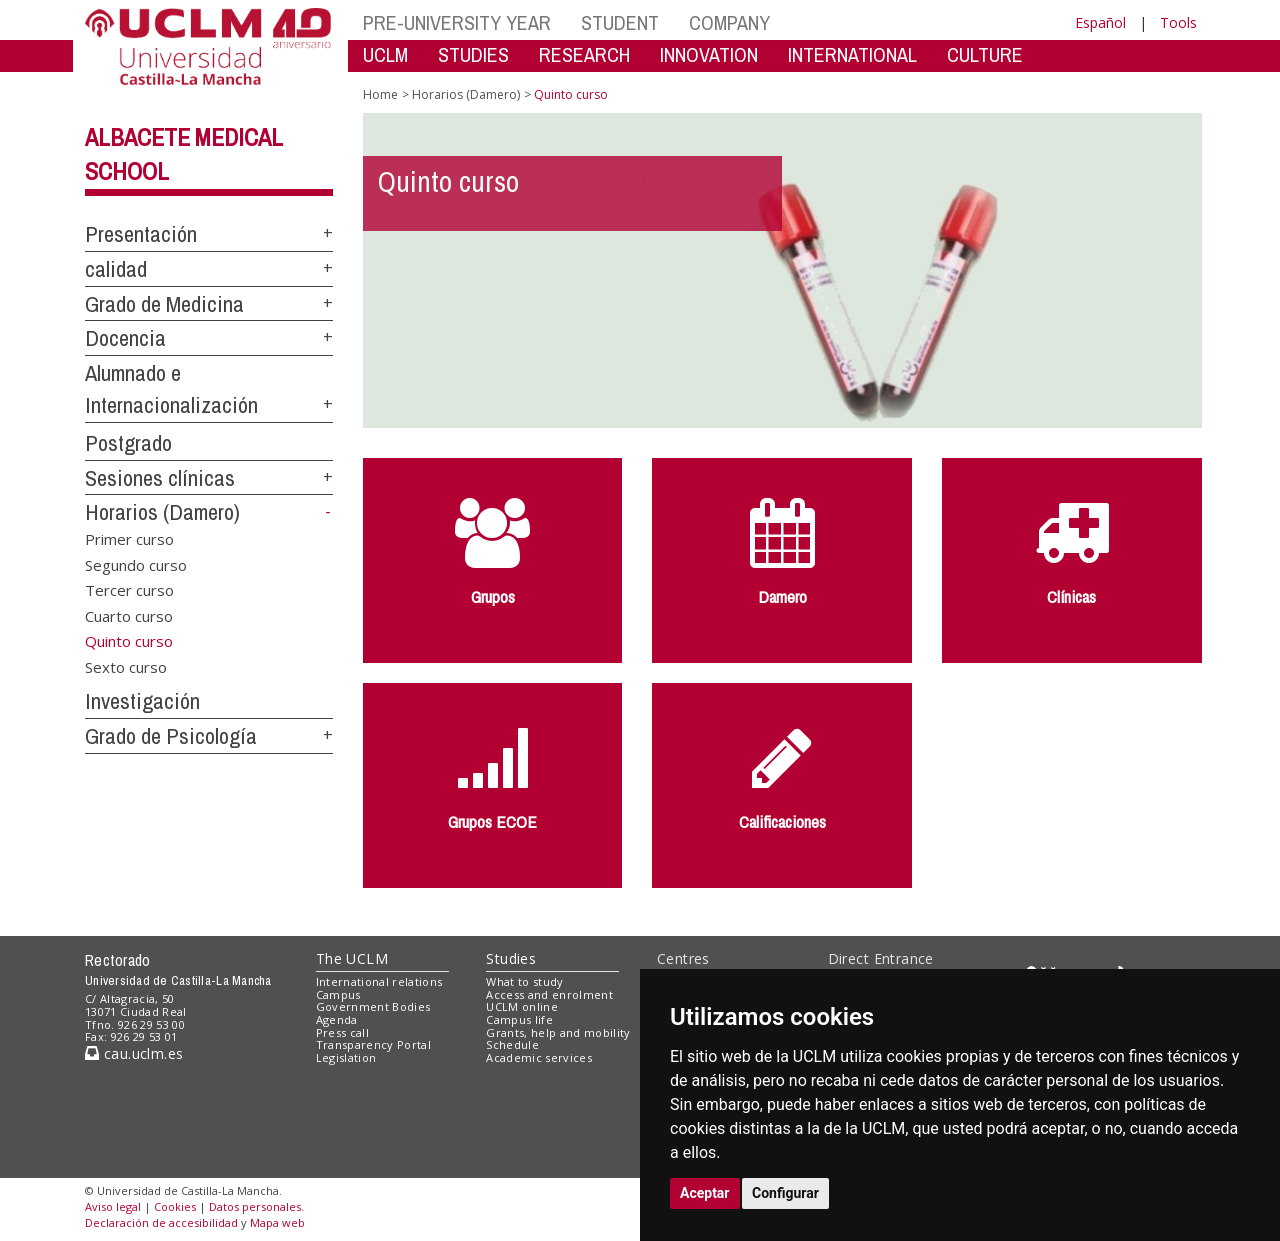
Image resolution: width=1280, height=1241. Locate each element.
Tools (1178, 22)
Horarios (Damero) (162, 512)
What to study (524, 981)
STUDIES (473, 54)
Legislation (346, 1057)
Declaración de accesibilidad (161, 1222)
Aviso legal (113, 1206)
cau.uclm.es (134, 1053)
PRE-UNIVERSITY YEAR (457, 22)
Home (380, 94)
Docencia (125, 338)
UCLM (385, 54)
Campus (338, 994)
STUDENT (620, 22)
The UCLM (352, 958)
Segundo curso (136, 564)
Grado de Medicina (164, 304)
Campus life (519, 1019)
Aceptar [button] (705, 1193)
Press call (342, 1032)
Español (1100, 22)
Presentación (141, 234)
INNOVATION (709, 54)
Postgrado (128, 443)
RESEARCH (584, 54)
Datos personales (255, 1206)
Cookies (175, 1206)
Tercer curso (129, 590)
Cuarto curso (129, 615)
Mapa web (277, 1222)
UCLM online (522, 1006)
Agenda (337, 1019)
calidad (116, 269)
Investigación (142, 701)
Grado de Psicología (171, 736)
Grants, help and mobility (558, 1032)
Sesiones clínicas (160, 478)
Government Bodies (373, 1006)
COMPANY (729, 22)
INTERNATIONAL (852, 54)
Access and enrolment (549, 994)
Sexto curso (126, 666)
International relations (379, 981)
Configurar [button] (785, 1193)
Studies (511, 958)
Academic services (539, 1057)
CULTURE (985, 54)
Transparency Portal (373, 1044)
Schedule (512, 1044)
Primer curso (129, 539)
